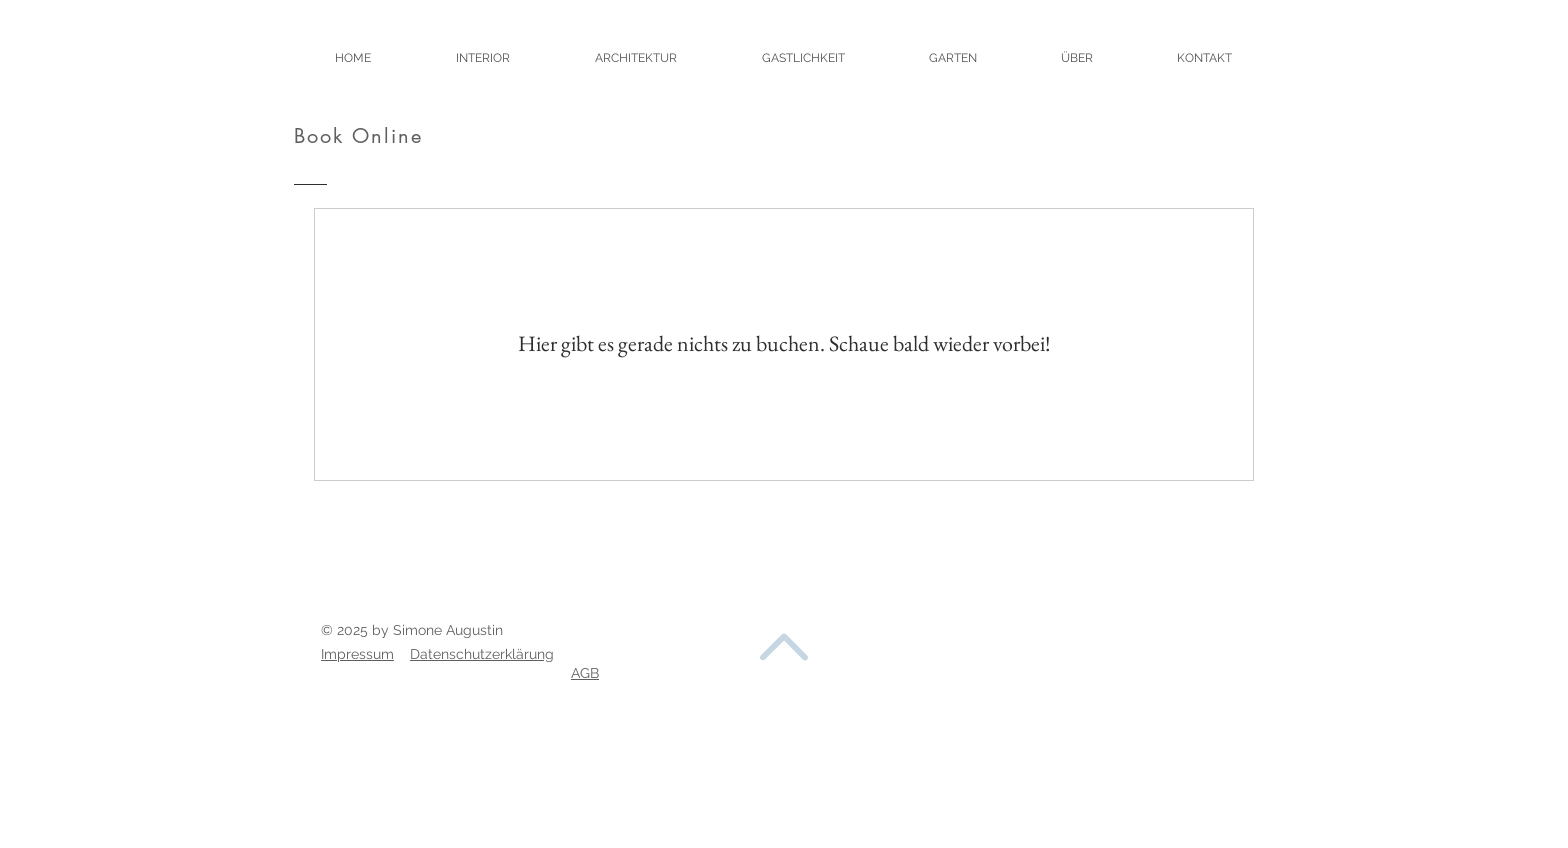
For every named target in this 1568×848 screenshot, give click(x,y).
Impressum (357, 654)
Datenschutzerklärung (482, 654)
